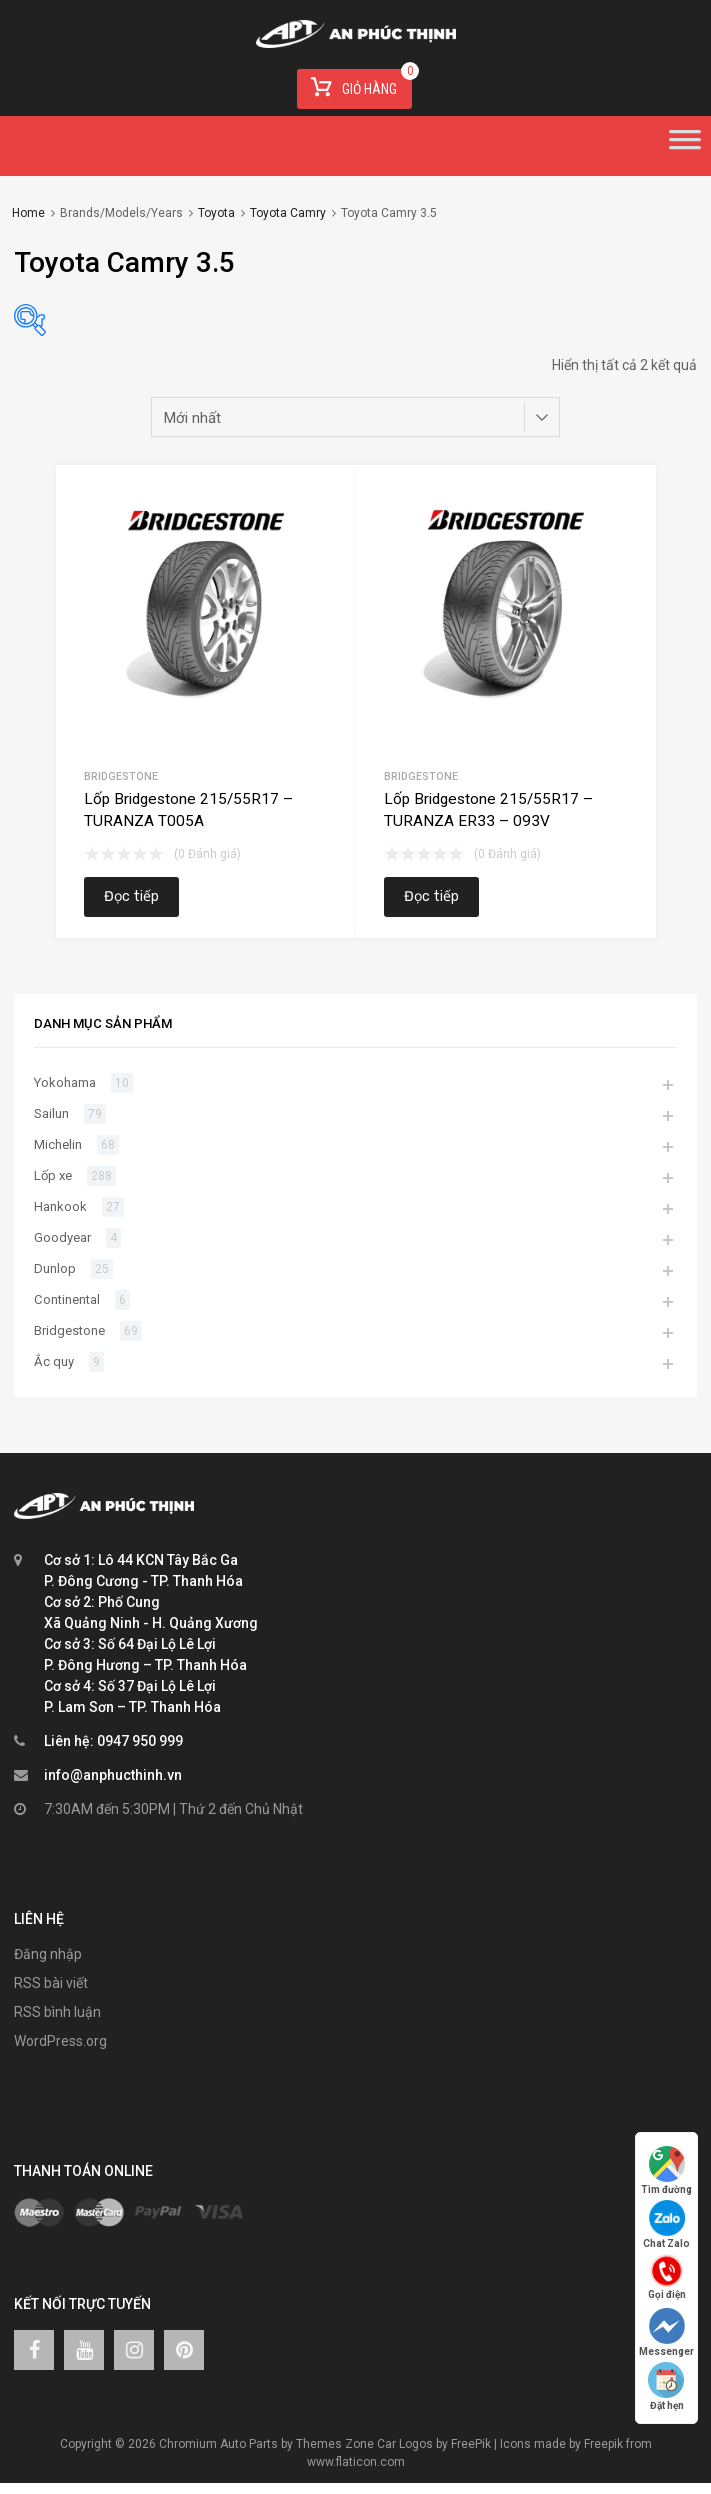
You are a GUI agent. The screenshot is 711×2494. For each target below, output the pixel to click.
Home (28, 213)
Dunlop (55, 1268)
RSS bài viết (51, 1983)
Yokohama (65, 1082)
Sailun (51, 1113)
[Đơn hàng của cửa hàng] (356, 417)
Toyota (216, 213)
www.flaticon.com (356, 2462)
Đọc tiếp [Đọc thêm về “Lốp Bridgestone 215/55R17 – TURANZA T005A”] (131, 896)
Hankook (60, 1206)
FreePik (471, 2444)
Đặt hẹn (667, 2386)
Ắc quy (54, 1361)
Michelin (58, 1144)
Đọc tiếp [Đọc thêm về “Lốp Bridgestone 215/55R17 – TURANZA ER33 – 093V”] (431, 896)
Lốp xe (53, 1175)
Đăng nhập (48, 1954)
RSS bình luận (57, 2012)
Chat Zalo (666, 2224)
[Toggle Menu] (685, 146)
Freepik (603, 2444)
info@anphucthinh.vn (113, 1775)
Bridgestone (121, 776)
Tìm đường (666, 2170)
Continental (67, 1299)
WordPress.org (60, 2041)
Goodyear (62, 1237)
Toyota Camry (288, 213)
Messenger (666, 2332)
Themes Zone (335, 2444)
